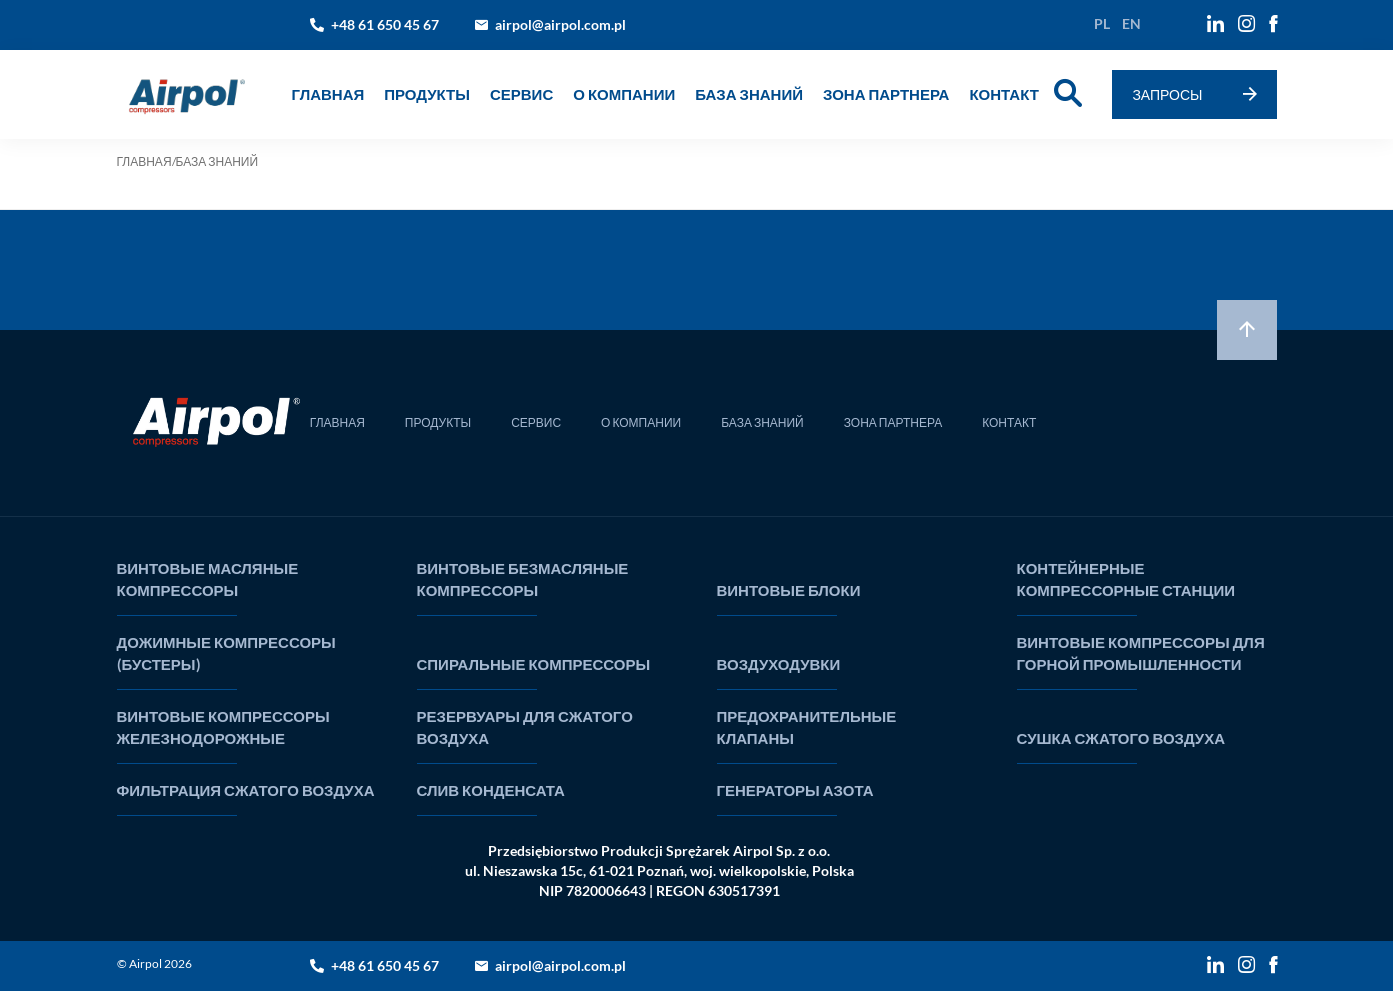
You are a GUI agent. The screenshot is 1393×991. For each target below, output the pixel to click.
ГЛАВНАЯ (328, 94)
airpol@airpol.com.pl (560, 24)
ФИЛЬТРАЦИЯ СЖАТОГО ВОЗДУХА (246, 790)
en (1131, 23)
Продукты (427, 94)
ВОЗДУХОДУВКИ (779, 664)
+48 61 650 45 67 (385, 24)
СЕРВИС (521, 94)
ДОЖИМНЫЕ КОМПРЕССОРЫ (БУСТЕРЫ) (226, 653)
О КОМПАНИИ (624, 94)
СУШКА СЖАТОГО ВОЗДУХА (1121, 738)
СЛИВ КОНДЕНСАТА (491, 790)
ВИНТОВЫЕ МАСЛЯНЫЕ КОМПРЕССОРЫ (208, 579)
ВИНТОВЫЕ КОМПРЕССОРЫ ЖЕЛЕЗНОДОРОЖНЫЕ (223, 727)
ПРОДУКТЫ (438, 422)
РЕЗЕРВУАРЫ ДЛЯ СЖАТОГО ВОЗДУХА (525, 727)
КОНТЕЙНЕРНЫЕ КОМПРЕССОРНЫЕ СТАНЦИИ (1126, 579)
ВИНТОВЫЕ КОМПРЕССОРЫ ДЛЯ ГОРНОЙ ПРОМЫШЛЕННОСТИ (1141, 653)
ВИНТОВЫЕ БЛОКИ (789, 590)
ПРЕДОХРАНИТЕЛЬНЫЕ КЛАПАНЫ (807, 727)
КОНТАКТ (1003, 94)
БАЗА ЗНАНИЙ (749, 94)
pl (1102, 23)
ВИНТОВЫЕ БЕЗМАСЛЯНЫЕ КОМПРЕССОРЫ (523, 579)
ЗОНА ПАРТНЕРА (886, 94)
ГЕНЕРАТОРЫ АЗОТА (795, 790)
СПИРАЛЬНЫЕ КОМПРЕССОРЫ (534, 664)
